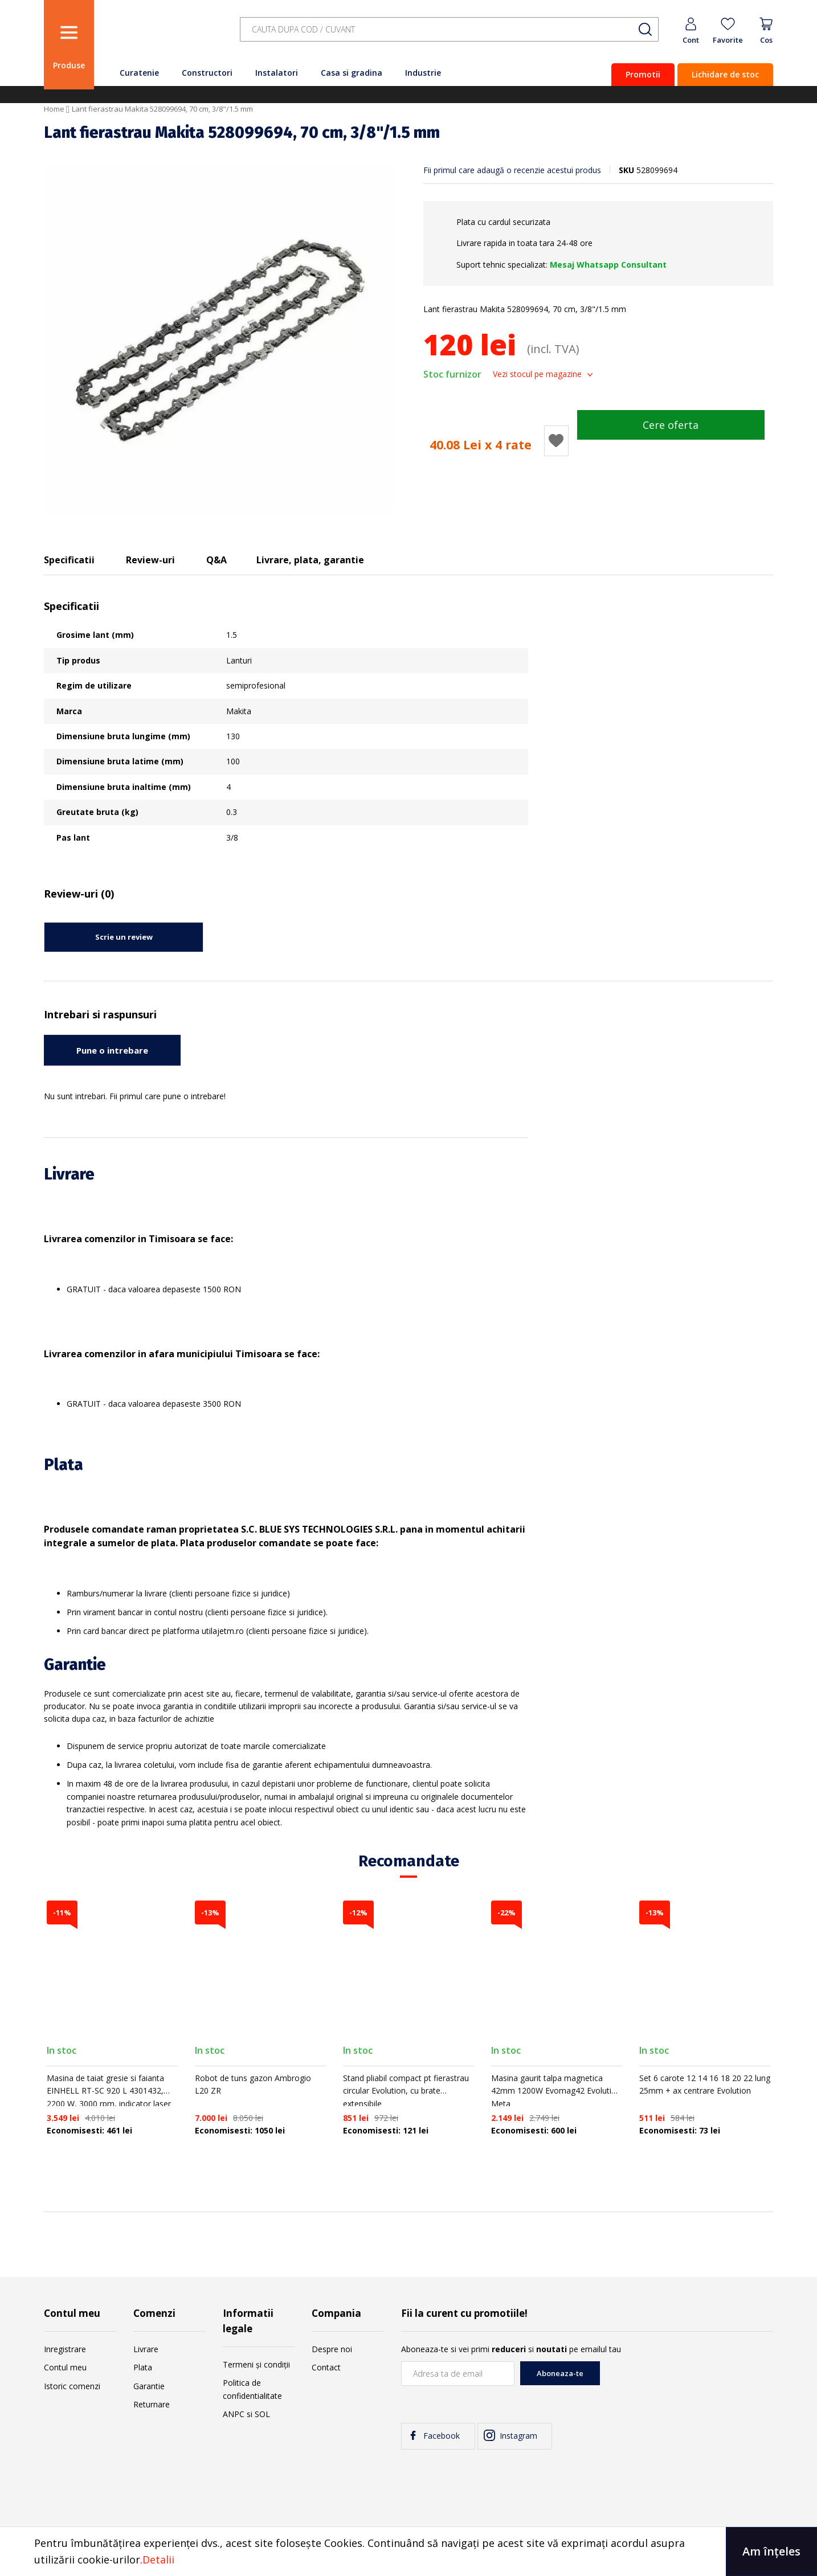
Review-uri (150, 560)
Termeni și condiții (256, 2364)
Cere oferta (670, 425)
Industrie (423, 72)
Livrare (145, 2349)
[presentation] (686, 2383)
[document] (408, 2551)
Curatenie (139, 72)
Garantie (149, 2386)
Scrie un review (124, 937)
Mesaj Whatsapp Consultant (608, 264)
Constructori (207, 72)
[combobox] (449, 29)
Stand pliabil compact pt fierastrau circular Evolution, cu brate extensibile (406, 2091)
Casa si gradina (351, 72)
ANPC (233, 2414)
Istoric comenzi (72, 2386)
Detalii (158, 2559)
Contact (326, 2367)
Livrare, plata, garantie (310, 560)
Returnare (151, 2404)
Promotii (643, 74)
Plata (142, 2367)
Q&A (216, 560)
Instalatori (276, 72)
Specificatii (69, 560)
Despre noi (332, 2349)
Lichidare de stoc (725, 74)
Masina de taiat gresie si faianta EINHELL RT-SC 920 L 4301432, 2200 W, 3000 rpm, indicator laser (109, 2091)
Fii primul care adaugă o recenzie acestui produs (512, 170)
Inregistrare (65, 2349)
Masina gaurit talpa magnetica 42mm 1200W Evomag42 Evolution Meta (556, 2091)
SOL (262, 2414)
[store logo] (163, 35)
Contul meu (65, 2367)
